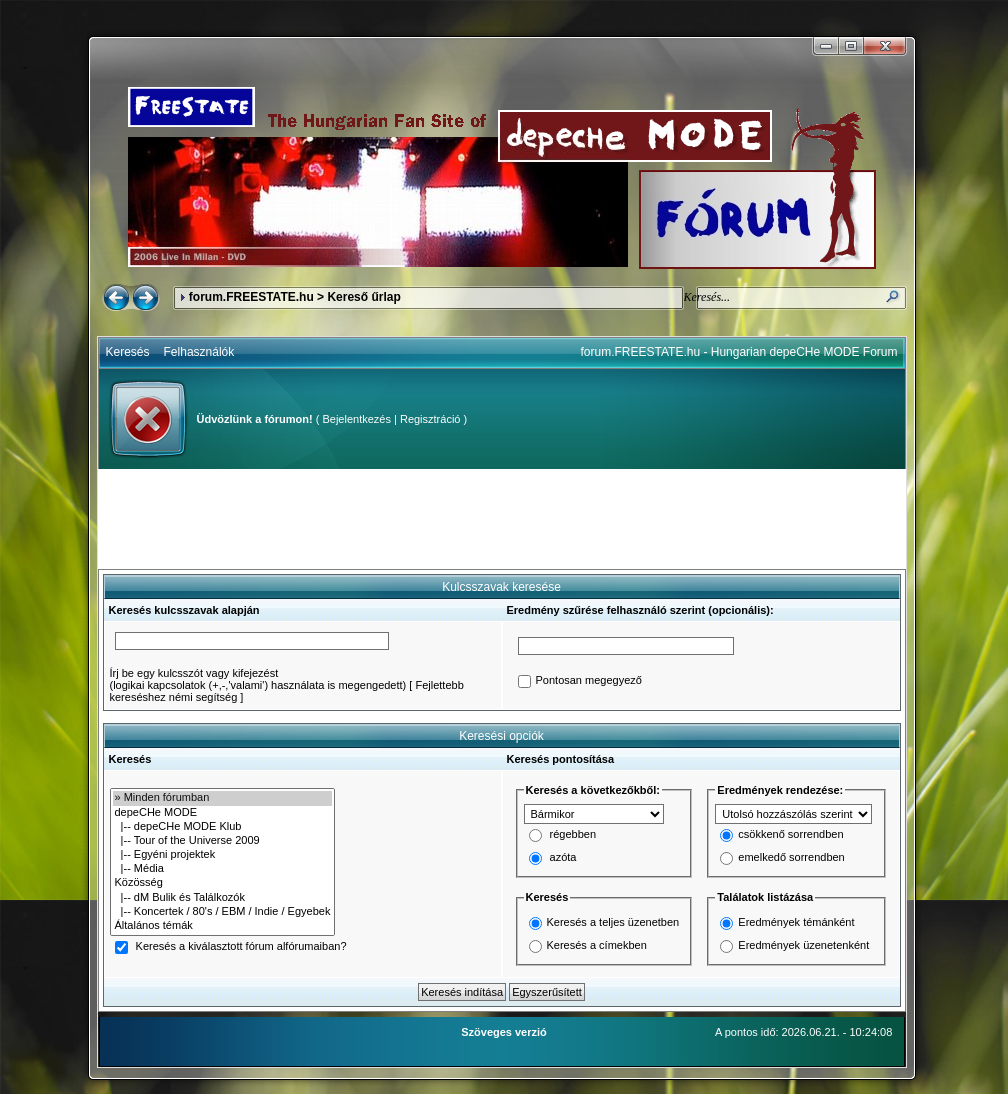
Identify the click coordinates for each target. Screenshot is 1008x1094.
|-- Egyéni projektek (223, 855)
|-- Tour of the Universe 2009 (223, 841)
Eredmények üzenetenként (803, 945)
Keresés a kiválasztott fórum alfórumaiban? (241, 947)
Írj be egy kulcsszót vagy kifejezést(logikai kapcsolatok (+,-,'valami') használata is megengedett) (258, 679)
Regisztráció (430, 419)
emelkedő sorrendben (791, 858)
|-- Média (223, 869)
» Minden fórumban (223, 798)
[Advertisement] (502, 519)
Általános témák (223, 926)
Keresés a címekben (597, 945)
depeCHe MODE (223, 813)
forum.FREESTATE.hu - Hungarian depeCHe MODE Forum (739, 352)
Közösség (223, 883)
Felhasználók (199, 352)
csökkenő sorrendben (790, 835)
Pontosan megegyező (589, 681)
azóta (563, 858)
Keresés (128, 352)
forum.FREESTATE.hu (251, 297)
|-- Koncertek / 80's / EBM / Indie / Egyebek (223, 912)
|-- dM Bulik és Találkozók (223, 898)
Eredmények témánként (796, 922)
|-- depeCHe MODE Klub (223, 827)
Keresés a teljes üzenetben (613, 922)
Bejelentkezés (356, 419)
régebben (573, 835)
